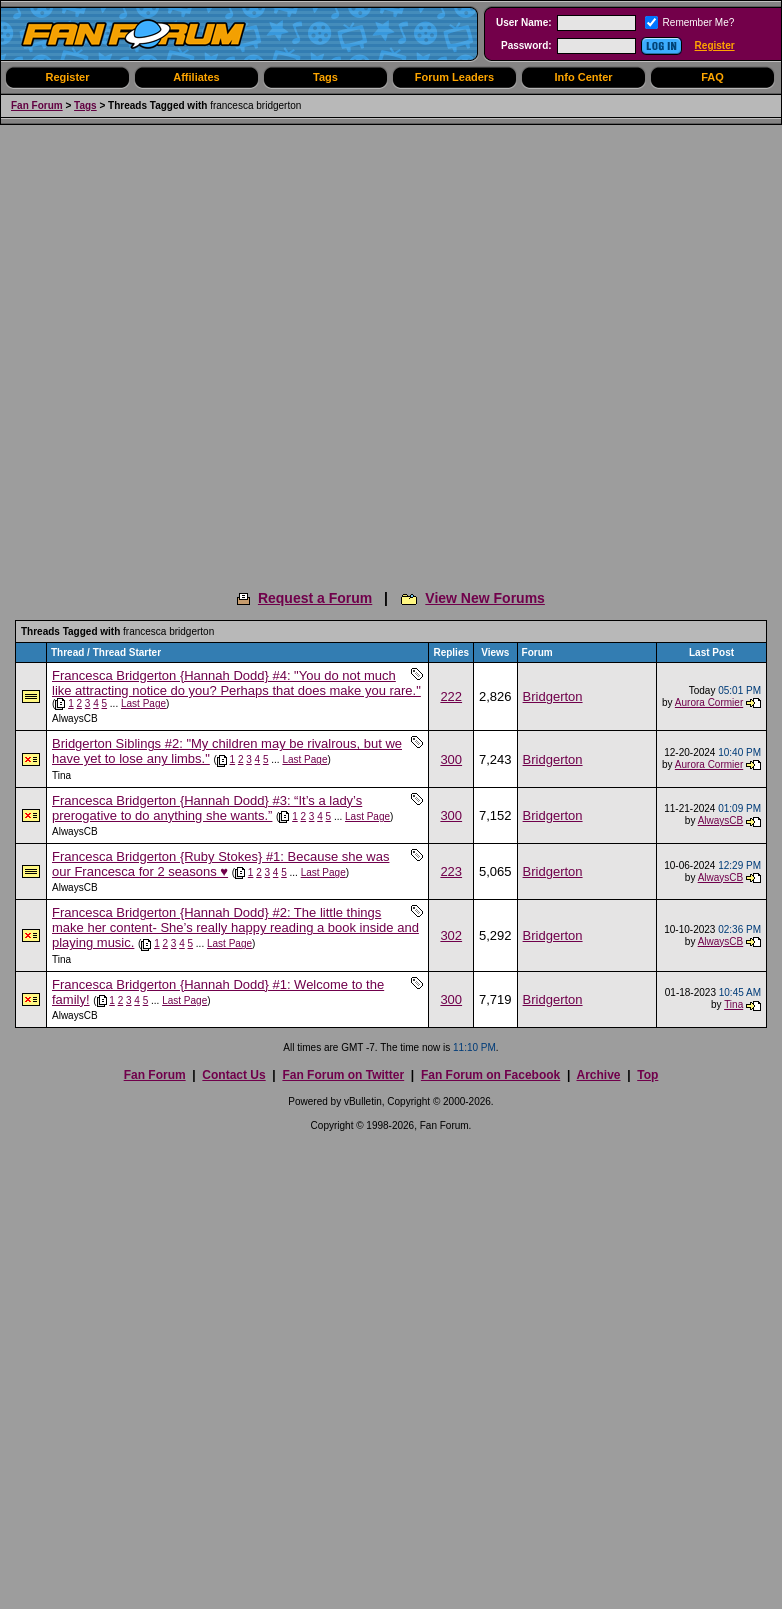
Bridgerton (553, 696)
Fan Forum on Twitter (343, 1075)
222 (451, 696)
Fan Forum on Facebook (490, 1075)
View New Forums (485, 598)
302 (451, 935)
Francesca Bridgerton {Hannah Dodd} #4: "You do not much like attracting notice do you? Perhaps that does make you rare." (236, 683)
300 (451, 759)
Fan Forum (37, 105)
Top (647, 1075)
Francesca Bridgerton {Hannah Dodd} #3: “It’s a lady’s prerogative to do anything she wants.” (207, 808)
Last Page (143, 703)
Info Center (583, 77)
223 (451, 871)
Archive (598, 1075)
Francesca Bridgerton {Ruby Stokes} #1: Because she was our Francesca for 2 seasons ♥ (220, 864)
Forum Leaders (454, 77)
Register (715, 45)
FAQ (712, 77)
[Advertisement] (215, 350)
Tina (61, 775)
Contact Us (233, 1075)
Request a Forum (315, 598)
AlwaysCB (75, 718)
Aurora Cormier (709, 702)
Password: (526, 45)
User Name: (524, 22)
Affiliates (196, 77)
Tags (325, 77)
